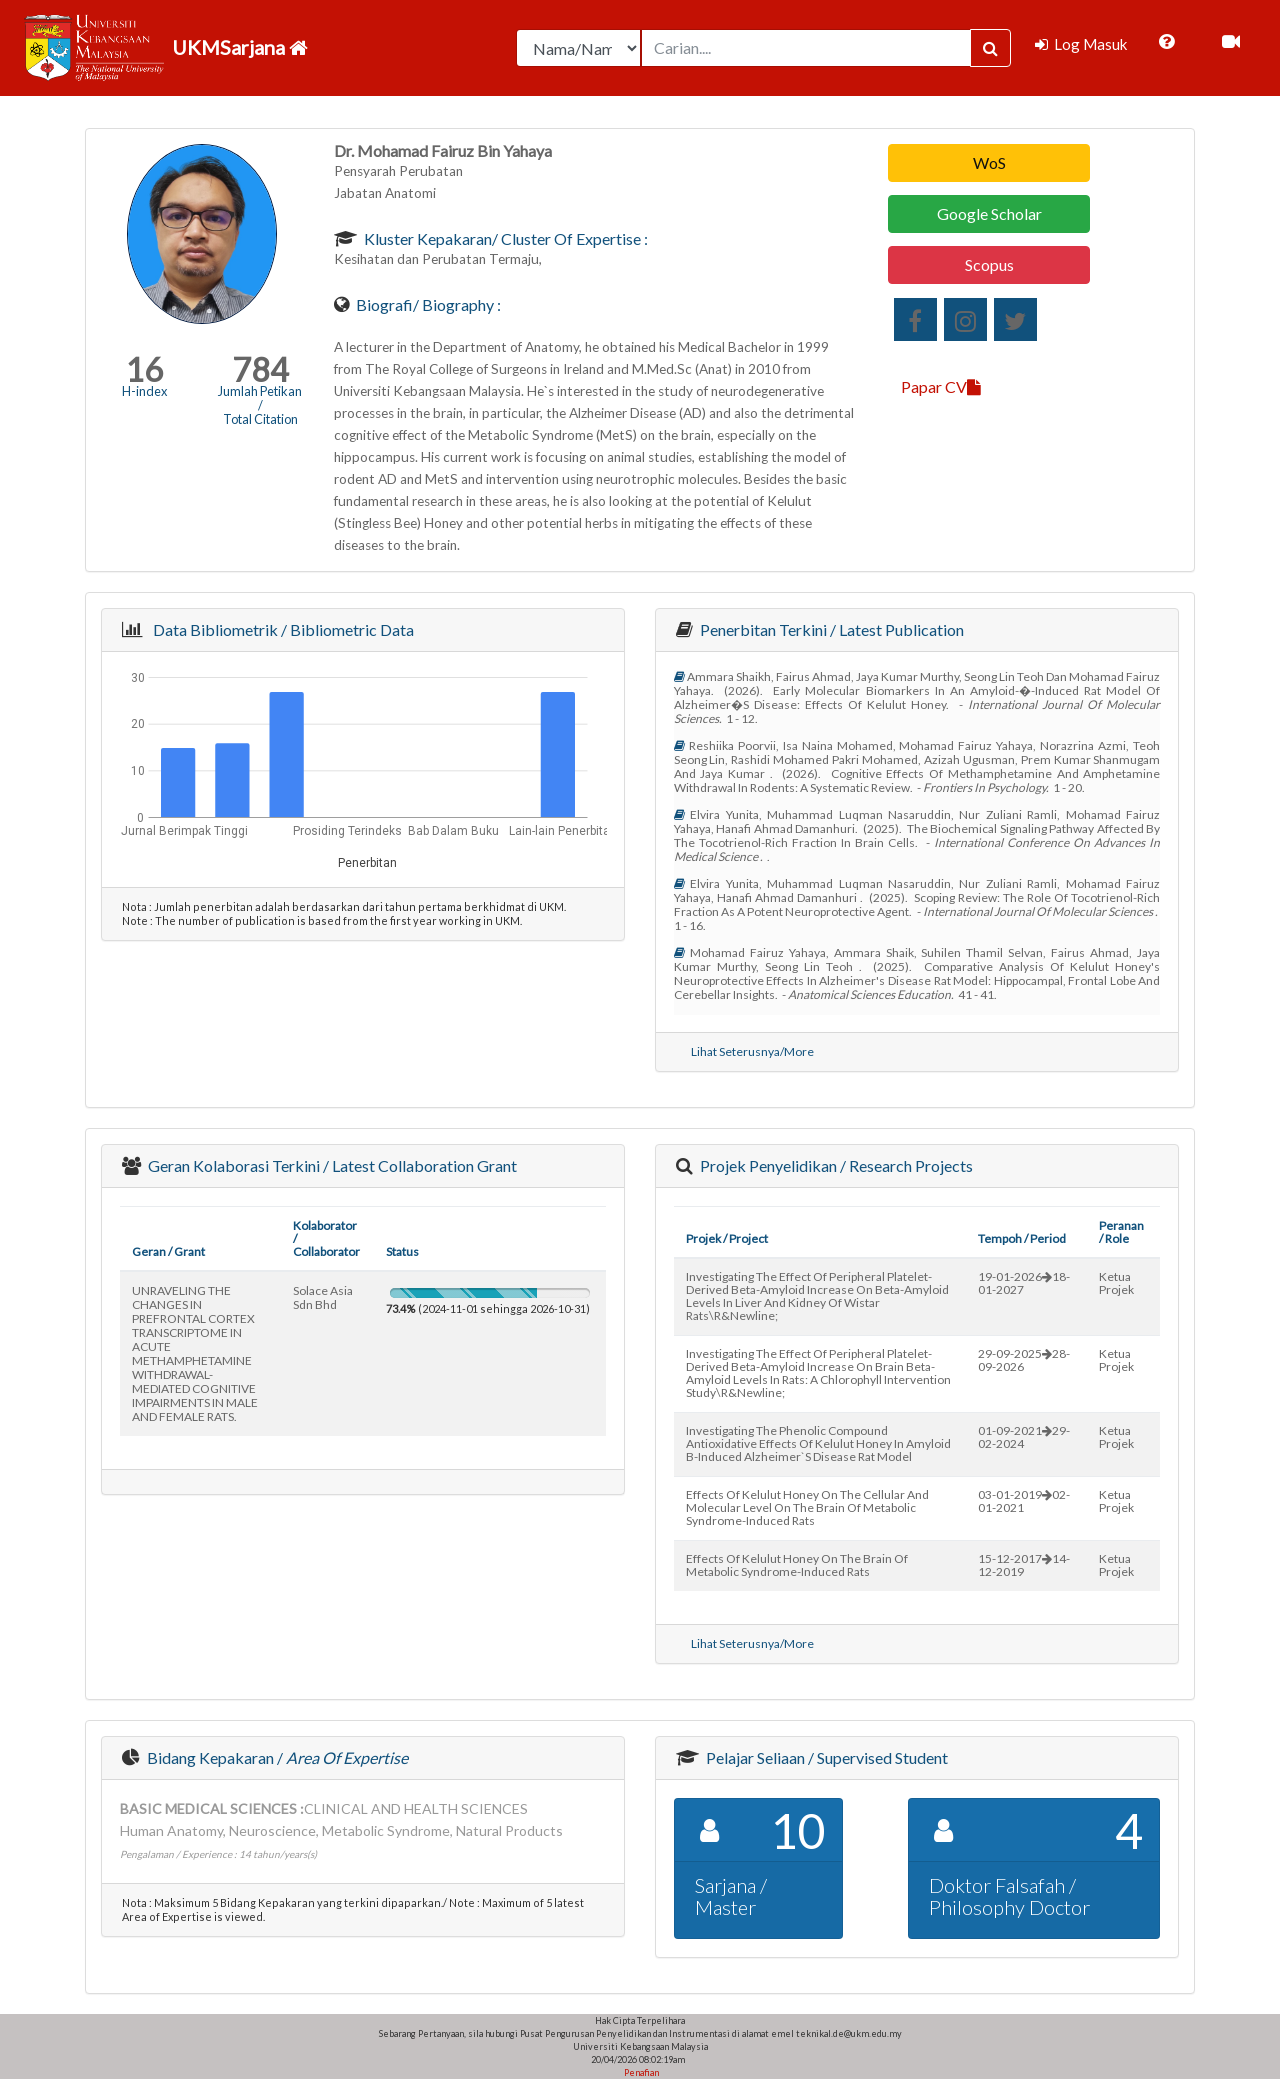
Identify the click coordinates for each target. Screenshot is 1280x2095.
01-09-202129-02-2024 (1024, 1437)
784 (260, 369)
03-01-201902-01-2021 (1024, 1501)
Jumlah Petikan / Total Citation (260, 405)
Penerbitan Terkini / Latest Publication (830, 629)
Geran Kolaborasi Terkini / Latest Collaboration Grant (331, 1165)
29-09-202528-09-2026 (1024, 1360)
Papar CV (941, 386)
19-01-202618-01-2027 (1024, 1283)
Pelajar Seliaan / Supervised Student (825, 1757)
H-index (144, 391)
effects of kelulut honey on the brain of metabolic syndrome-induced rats (797, 1565)
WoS (989, 162)
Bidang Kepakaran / (276, 1757)
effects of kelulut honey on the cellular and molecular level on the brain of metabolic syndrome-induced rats (807, 1507)
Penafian (640, 2072)
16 (144, 369)
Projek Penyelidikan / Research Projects (835, 1165)
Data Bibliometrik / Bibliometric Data (280, 629)
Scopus (989, 264)
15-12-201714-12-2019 (1024, 1565)
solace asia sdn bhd (323, 1297)
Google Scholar (989, 213)
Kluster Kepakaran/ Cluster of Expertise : (504, 238)
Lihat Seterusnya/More (752, 1051)
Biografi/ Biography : (427, 304)
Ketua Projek (1116, 1283)
